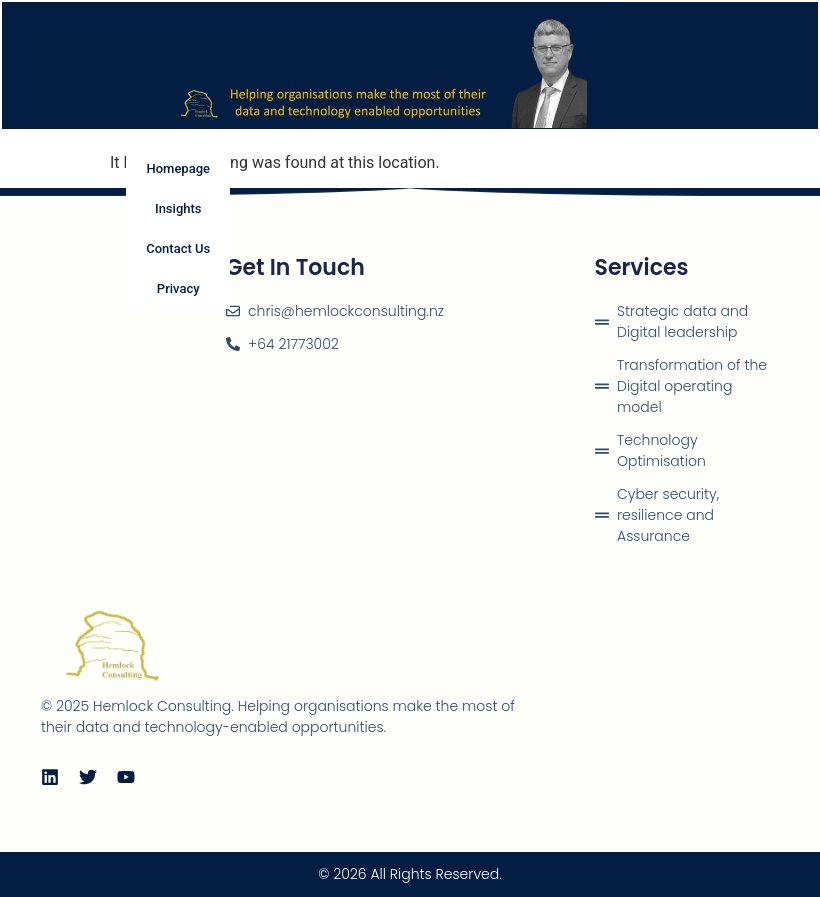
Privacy (178, 288)
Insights (178, 208)
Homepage (178, 168)
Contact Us (178, 248)
